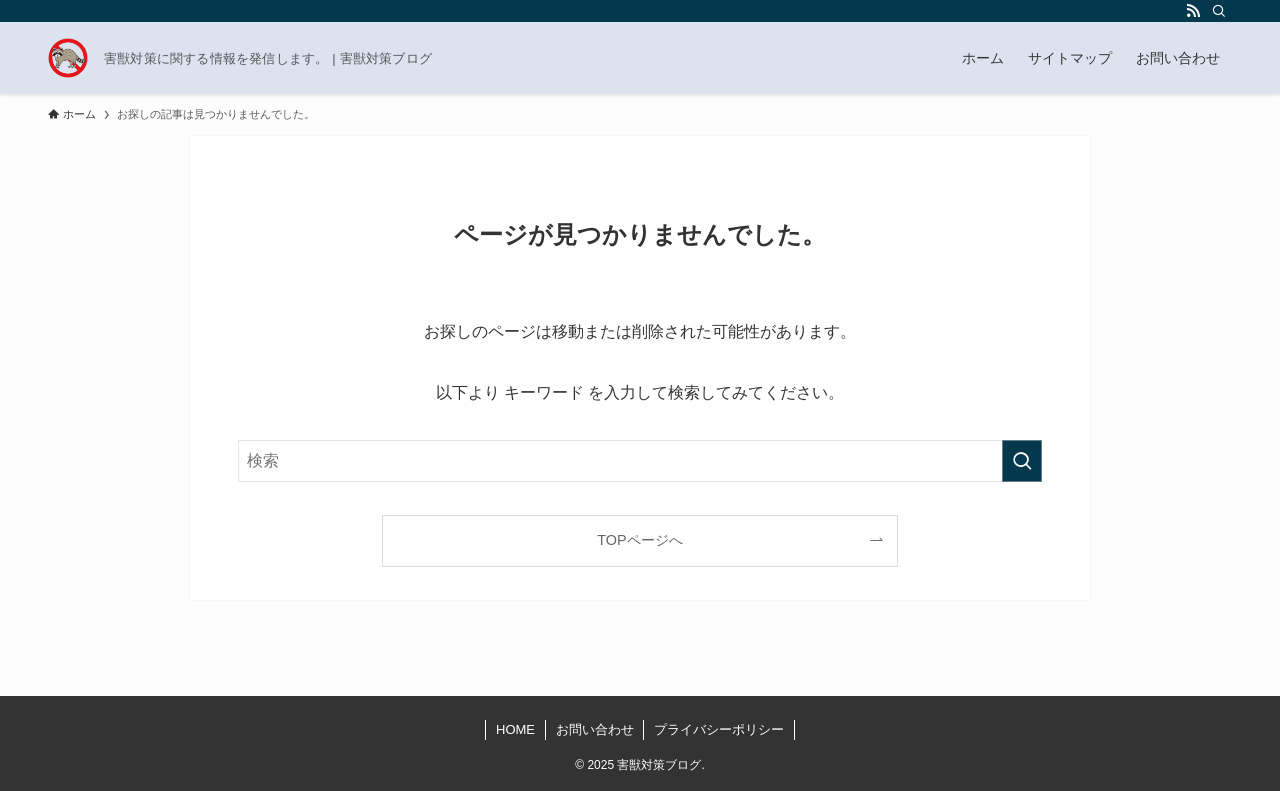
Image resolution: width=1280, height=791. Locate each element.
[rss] (1193, 11)
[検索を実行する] (1022, 461)
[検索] (1219, 11)
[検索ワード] (640, 461)
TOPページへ (639, 540)
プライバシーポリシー (719, 729)
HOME (515, 729)
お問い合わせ (595, 729)
